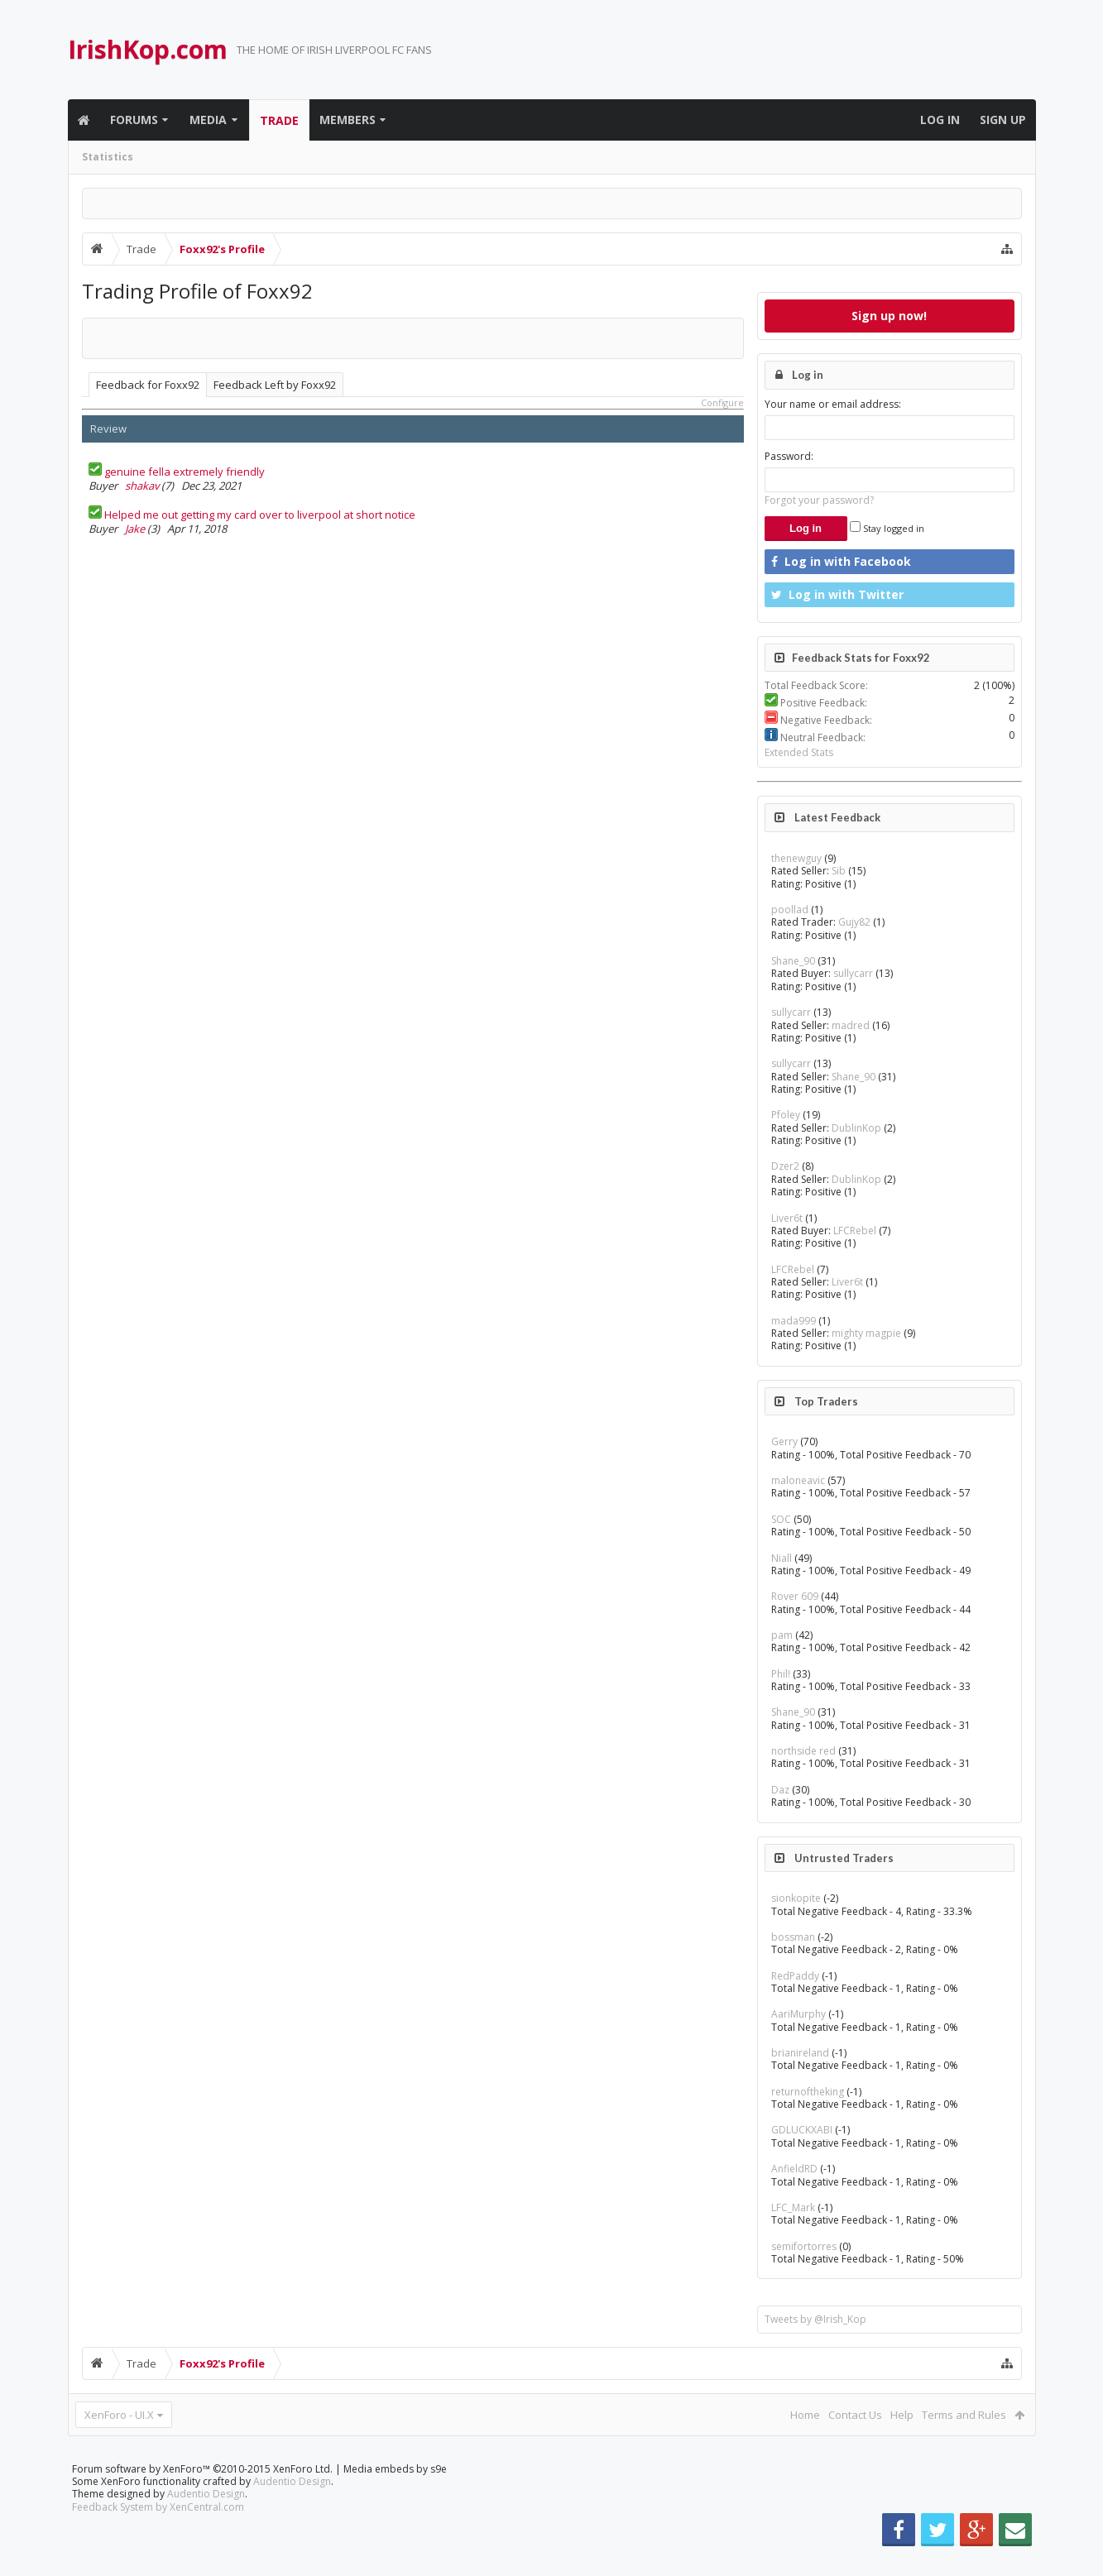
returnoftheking (807, 2092)
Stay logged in (887, 528)
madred (851, 1025)
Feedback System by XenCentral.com (158, 2533)
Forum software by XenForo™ (202, 2495)
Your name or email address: (833, 404)
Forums (134, 119)
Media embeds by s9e (395, 2495)
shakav (142, 485)
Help (902, 2414)
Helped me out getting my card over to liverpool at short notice (259, 514)
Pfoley (785, 1115)
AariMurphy (798, 2014)
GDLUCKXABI (801, 2130)
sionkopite (796, 1898)
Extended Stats (799, 752)
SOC (781, 1519)
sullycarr (853, 973)
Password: (789, 456)
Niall (781, 1558)
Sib (839, 871)
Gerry (784, 1441)
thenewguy (796, 858)
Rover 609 (794, 1596)
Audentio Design (292, 2508)
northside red (803, 1751)
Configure (722, 402)
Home (805, 2414)
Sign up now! (889, 315)
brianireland (800, 2053)
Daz (780, 1790)
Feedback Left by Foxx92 (274, 384)
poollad (789, 910)
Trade (279, 120)
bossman (793, 1937)
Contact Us (855, 2414)
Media (208, 119)
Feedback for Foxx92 (147, 384)
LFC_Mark (793, 2207)
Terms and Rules (964, 2414)
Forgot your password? (819, 500)
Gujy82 (854, 922)
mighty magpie (866, 1333)
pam (782, 1635)
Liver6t (787, 1218)
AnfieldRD (794, 2169)
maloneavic (798, 1480)
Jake (135, 528)
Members (347, 119)
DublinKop (856, 1128)
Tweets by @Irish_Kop (815, 2319)
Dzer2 (785, 1166)
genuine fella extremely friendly (184, 471)
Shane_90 (793, 961)
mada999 (793, 1321)
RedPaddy (795, 1976)
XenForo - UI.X (119, 2414)
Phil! (780, 1674)
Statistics (107, 157)
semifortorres (804, 2246)
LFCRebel (854, 1230)
